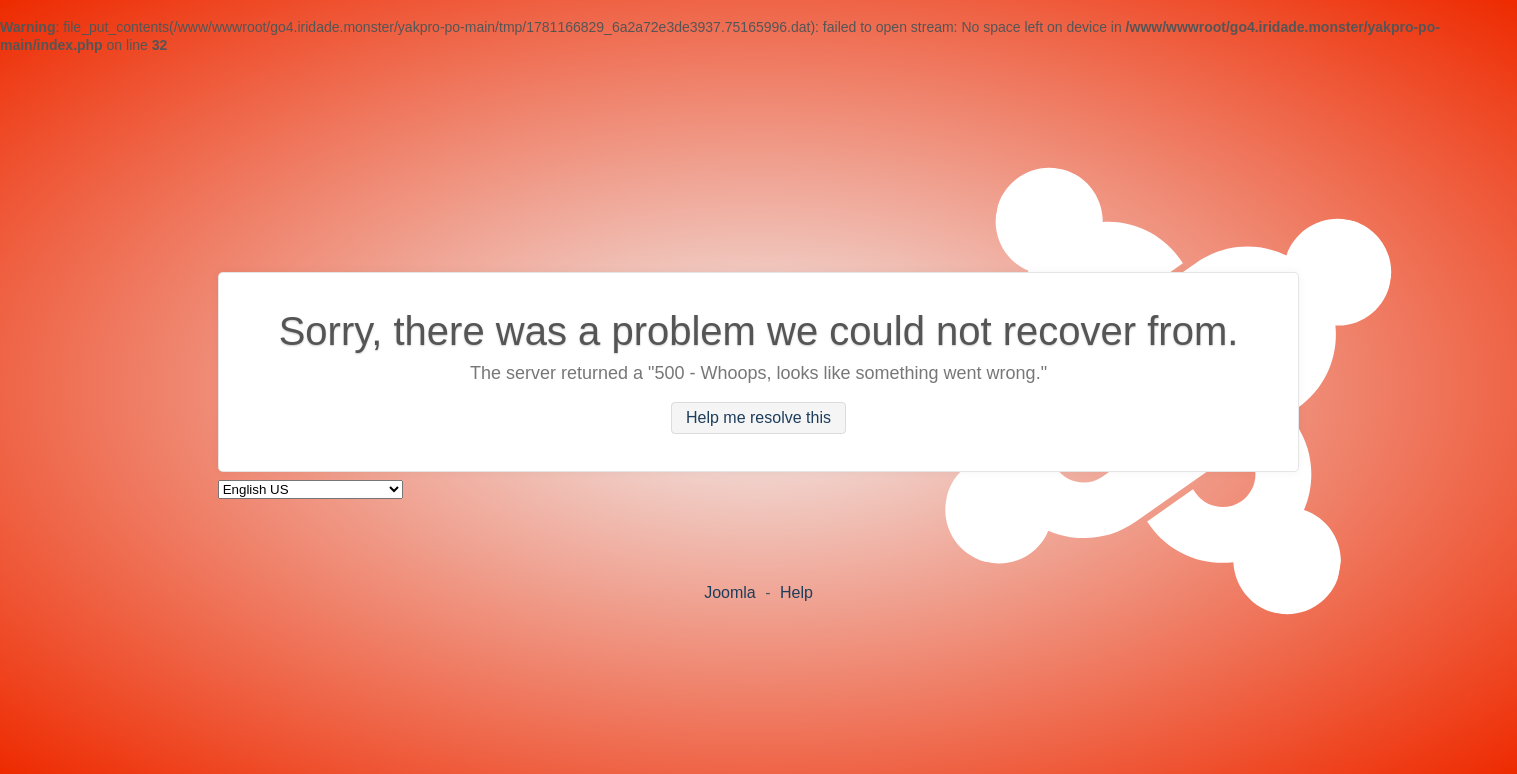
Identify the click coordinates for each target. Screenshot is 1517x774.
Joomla (730, 592)
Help (796, 592)
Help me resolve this (758, 418)
